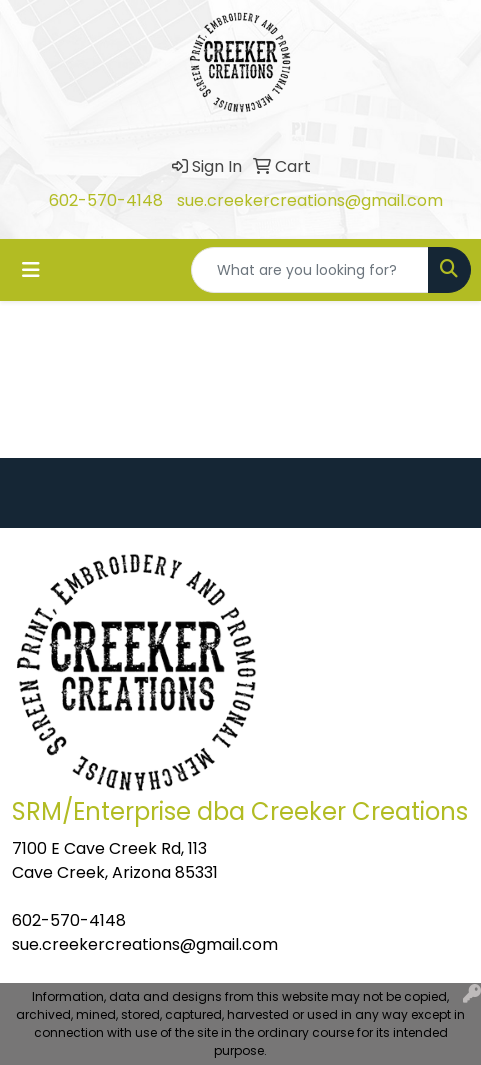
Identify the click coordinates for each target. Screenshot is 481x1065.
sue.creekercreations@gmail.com (310, 200)
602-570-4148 (106, 200)
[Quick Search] (310, 270)
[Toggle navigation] (31, 270)
